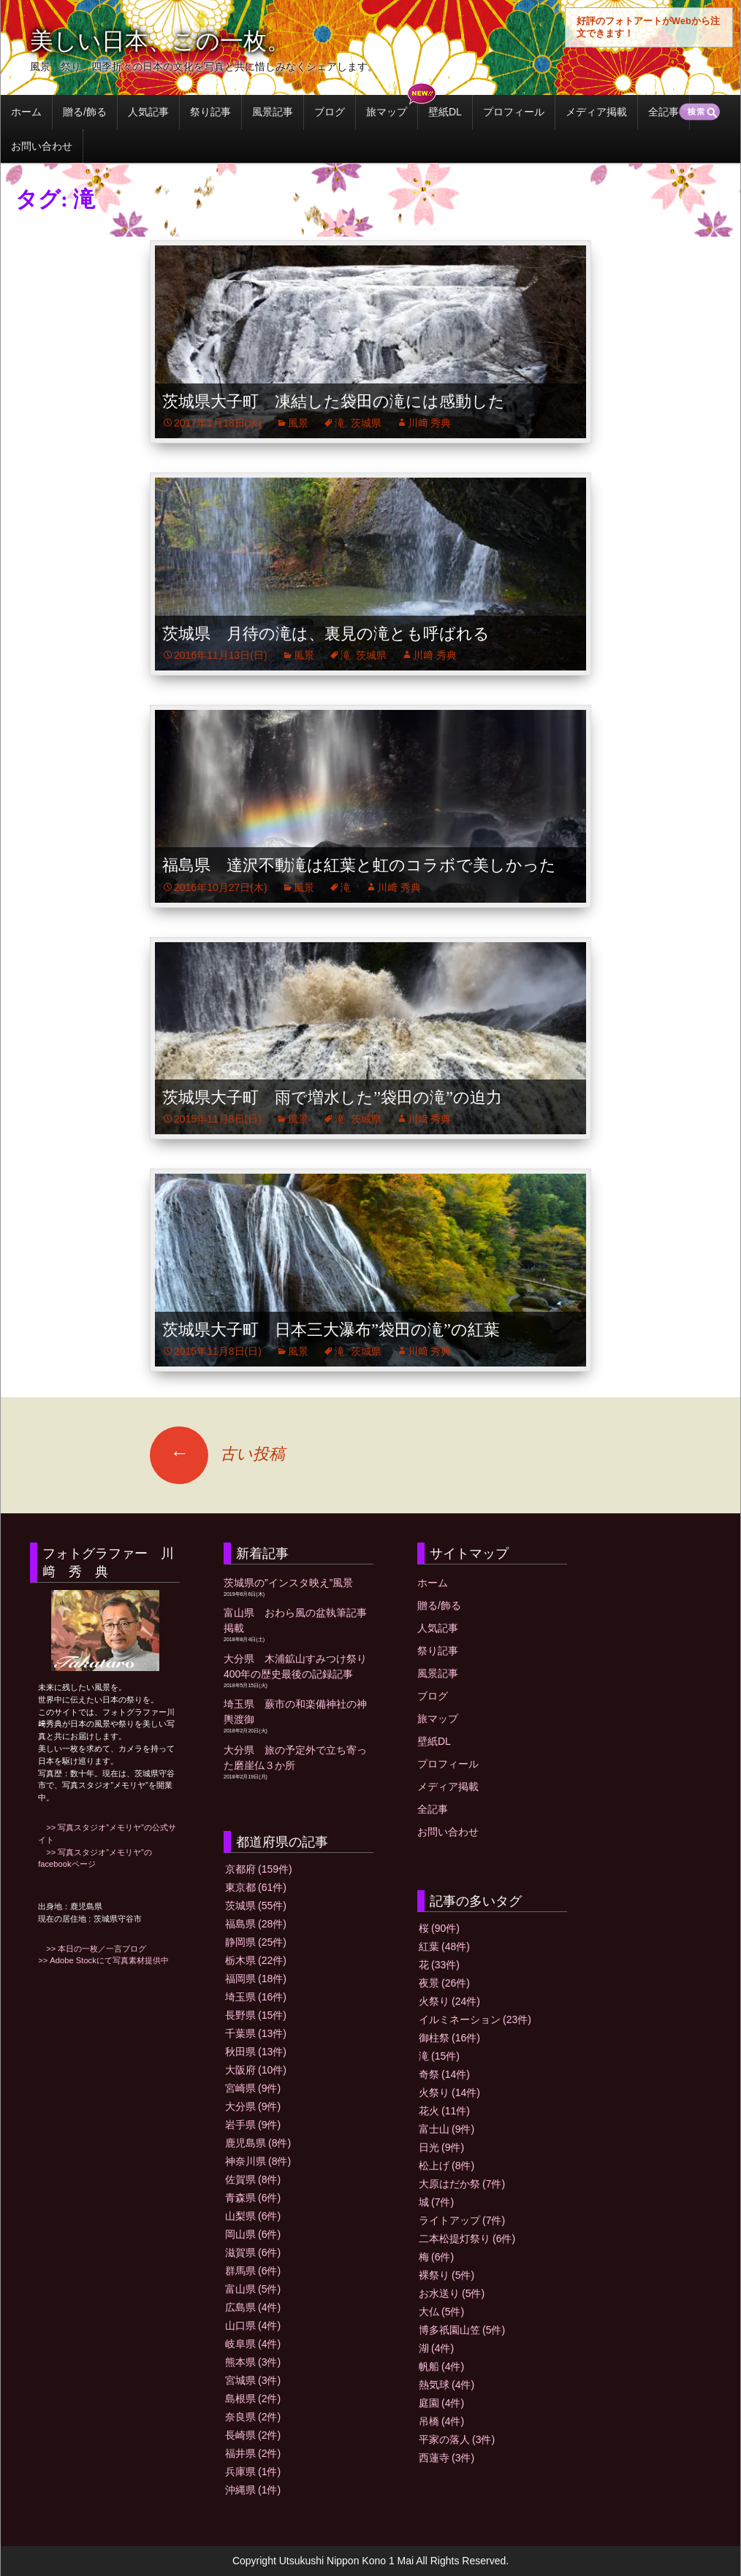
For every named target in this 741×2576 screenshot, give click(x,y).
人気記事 (148, 112)
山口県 (253, 2325)
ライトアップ (462, 2220)
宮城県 (253, 2380)
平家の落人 (457, 2439)
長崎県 (253, 2435)
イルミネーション (475, 2019)
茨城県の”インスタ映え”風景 (288, 1583)
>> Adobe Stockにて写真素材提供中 (103, 1960)
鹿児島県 (258, 2143)
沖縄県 (253, 2490)
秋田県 (255, 2051)
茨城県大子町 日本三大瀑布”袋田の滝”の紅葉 (331, 1330)
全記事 (663, 112)
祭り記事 (210, 112)
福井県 (253, 2453)
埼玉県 (255, 1997)
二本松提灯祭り (467, 2238)
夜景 (444, 1983)
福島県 (255, 1924)
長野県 (255, 2015)
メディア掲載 (596, 112)
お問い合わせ (41, 146)
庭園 (441, 2403)
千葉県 (255, 2033)
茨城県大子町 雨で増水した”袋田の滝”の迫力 (332, 1097)
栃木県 (255, 1960)
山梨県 (253, 2216)
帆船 (441, 2366)
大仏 (441, 2311)
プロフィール (513, 112)
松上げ (446, 2165)
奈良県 (253, 2417)
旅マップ (386, 112)
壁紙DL (445, 112)
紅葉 (444, 1946)
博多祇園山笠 (462, 2330)
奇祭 (444, 2074)
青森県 (253, 2198)
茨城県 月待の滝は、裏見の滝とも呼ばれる (326, 633)
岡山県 (253, 2234)
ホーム (26, 112)
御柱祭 (449, 2038)
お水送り (451, 2293)
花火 (444, 2111)
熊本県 (253, 2362)
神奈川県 (258, 2161)
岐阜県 (253, 2344)
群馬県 (253, 2271)
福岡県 (255, 1978)
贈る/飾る (85, 112)
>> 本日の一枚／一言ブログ (92, 1948)
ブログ (329, 112)
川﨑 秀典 (430, 423)
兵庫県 (253, 2471)
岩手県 (253, 2124)
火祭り (449, 2001)
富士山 (446, 2129)
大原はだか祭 (462, 2184)
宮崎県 (253, 2088)
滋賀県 (253, 2252)
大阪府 (255, 2070)
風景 (298, 423)
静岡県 (255, 1942)
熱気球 (446, 2384)
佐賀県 (253, 2179)
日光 (441, 2147)
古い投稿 (217, 1454)
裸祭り (446, 2275)
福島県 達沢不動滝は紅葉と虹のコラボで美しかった (359, 865)
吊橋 (441, 2421)
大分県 (253, 2106)
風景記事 (272, 112)
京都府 (258, 1869)
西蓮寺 (446, 2458)
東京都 (255, 1887)
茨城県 (366, 423)
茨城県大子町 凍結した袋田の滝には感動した (333, 401)
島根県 (253, 2398)
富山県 (253, 2289)
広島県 (253, 2307)
